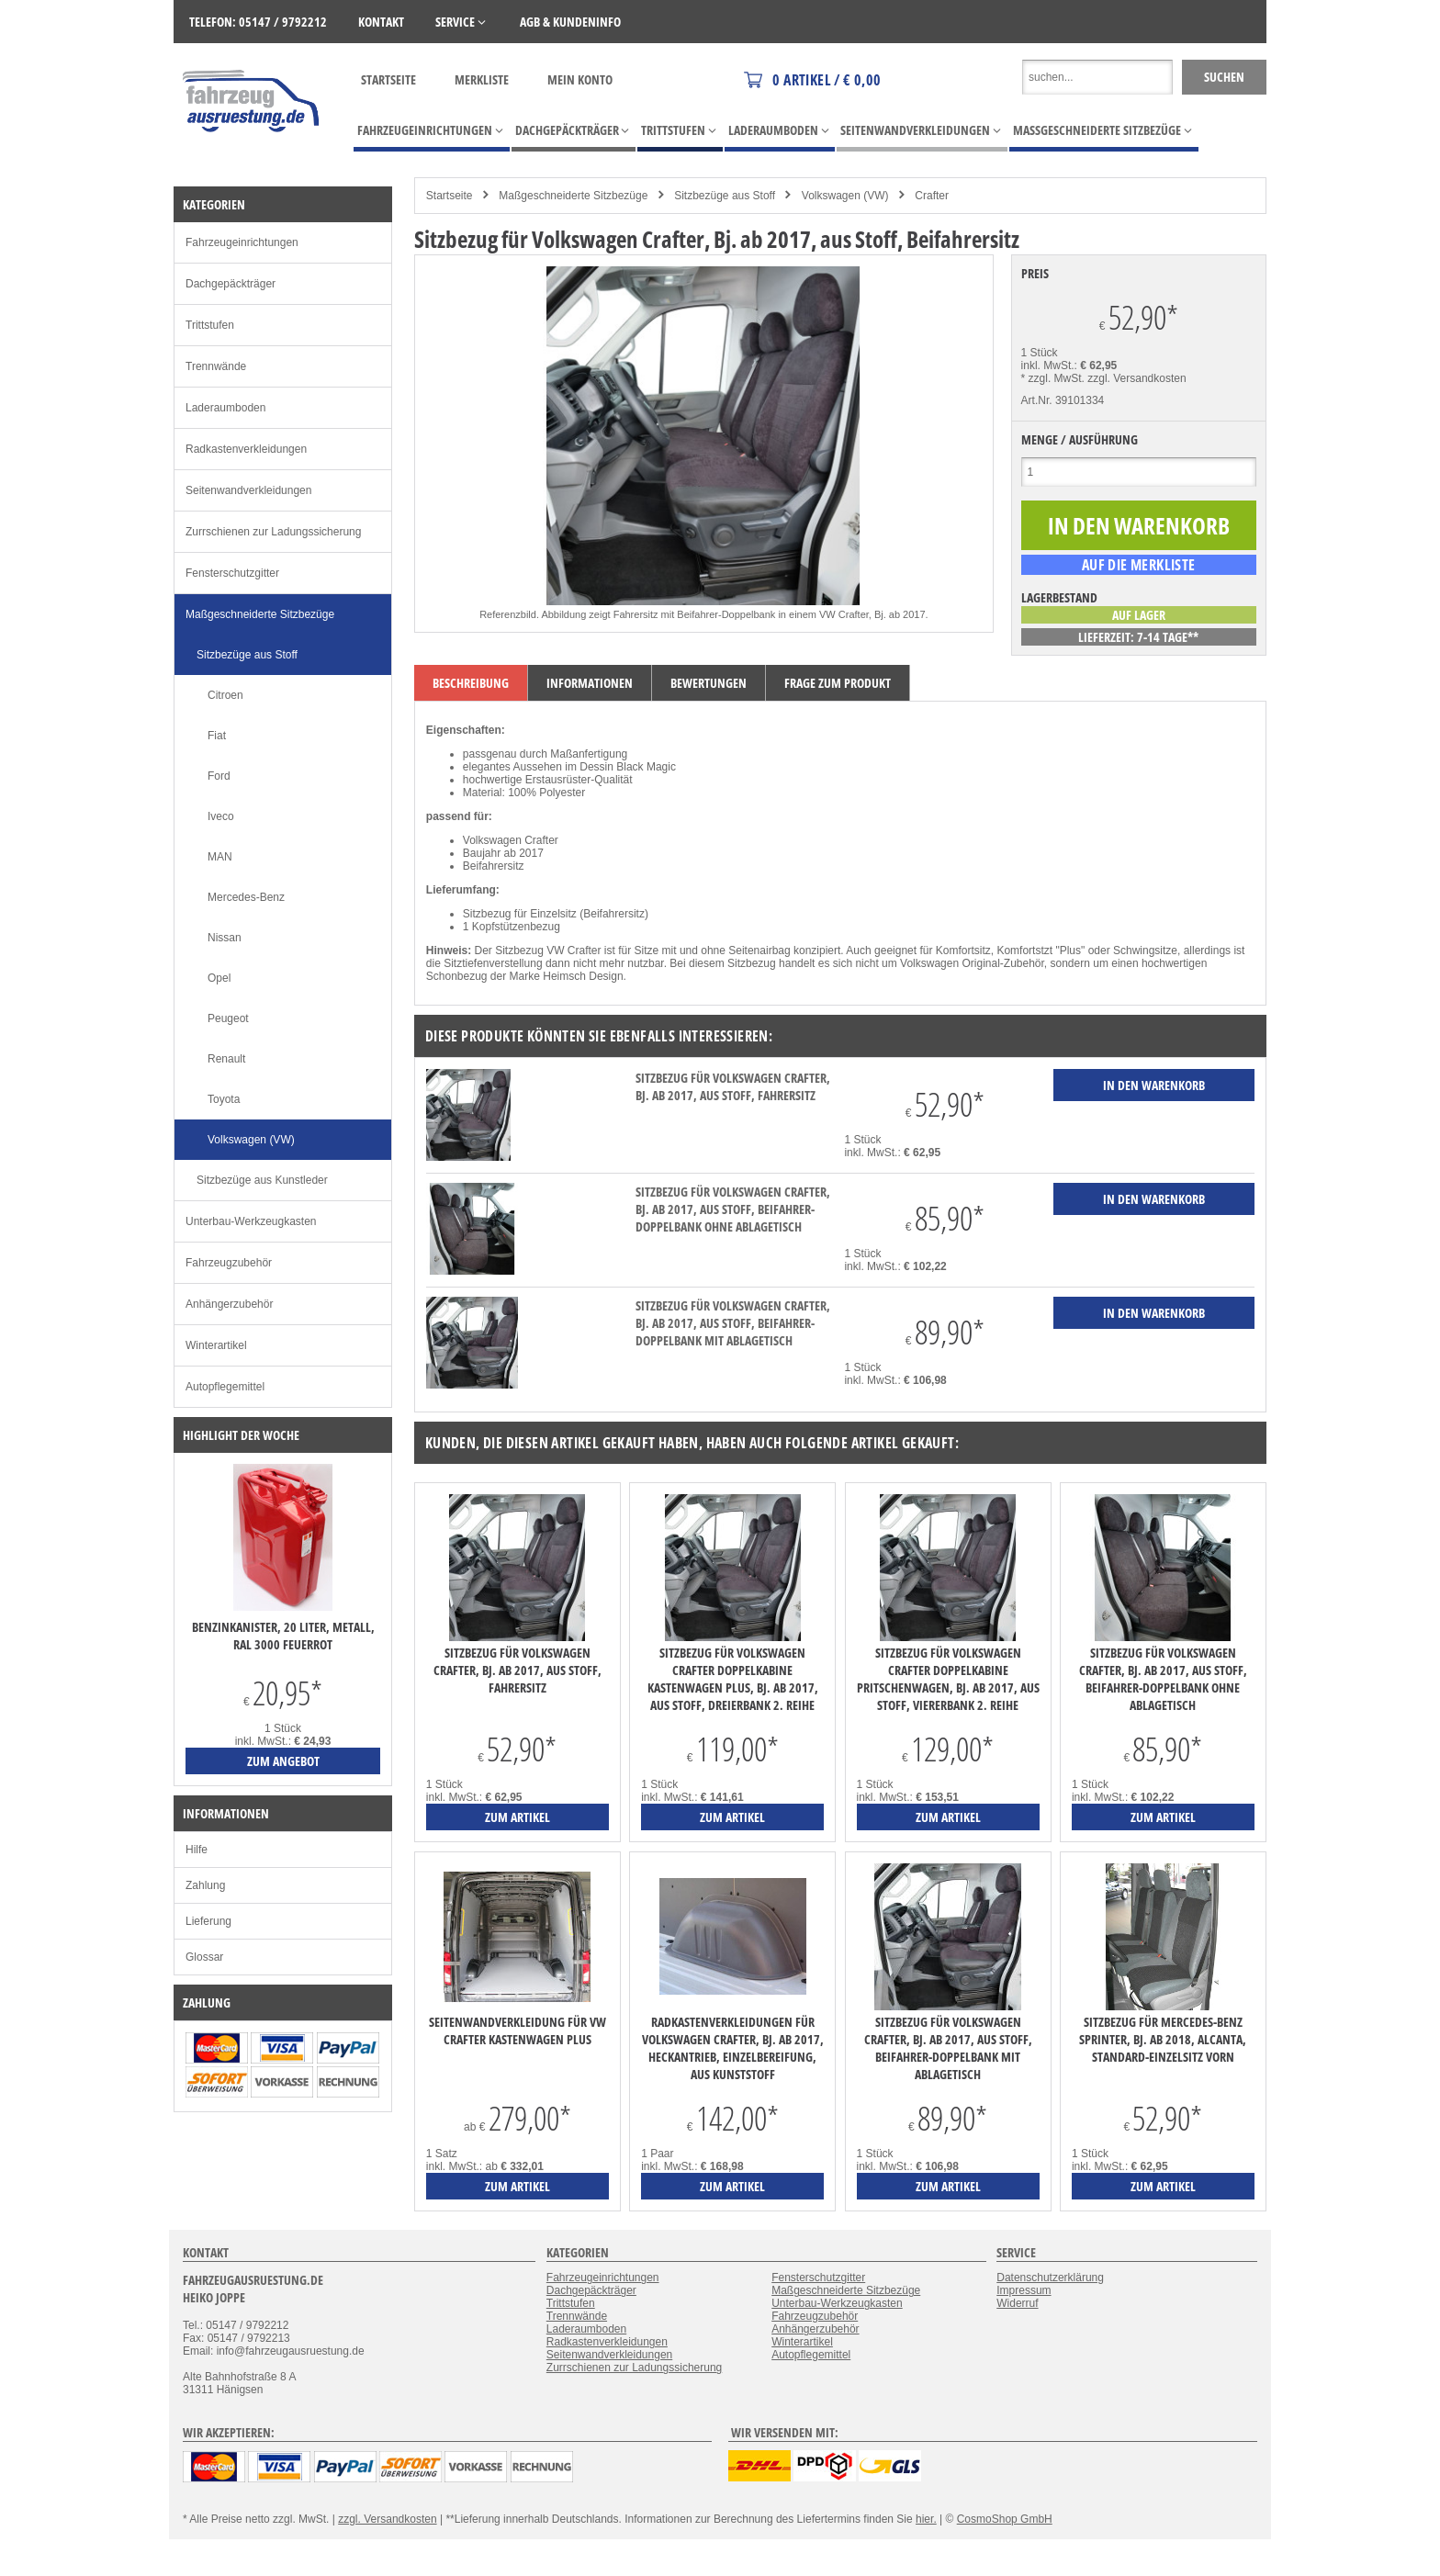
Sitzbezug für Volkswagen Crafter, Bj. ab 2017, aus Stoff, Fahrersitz (733, 1086)
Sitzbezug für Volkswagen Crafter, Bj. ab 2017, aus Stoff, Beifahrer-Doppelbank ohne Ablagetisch (733, 1209)
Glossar (204, 1957)
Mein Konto (580, 79)
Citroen (225, 695)
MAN (220, 856)
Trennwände (216, 366)
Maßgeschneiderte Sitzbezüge (573, 195)
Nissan (225, 937)
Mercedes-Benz (246, 897)
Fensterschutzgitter (232, 573)
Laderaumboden (225, 407)
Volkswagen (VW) (845, 195)
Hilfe (197, 1849)
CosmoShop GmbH (1004, 2519)
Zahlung (205, 1885)
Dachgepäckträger (231, 283)
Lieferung (208, 1921)
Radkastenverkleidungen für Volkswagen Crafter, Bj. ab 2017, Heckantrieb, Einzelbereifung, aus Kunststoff (733, 2048)
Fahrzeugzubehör (229, 1262)
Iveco (221, 816)
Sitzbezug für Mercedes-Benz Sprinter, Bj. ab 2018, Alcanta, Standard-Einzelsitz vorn (1162, 2039)
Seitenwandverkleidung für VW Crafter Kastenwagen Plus (517, 2030)
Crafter (932, 195)
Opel (219, 978)
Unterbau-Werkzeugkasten (251, 1221)
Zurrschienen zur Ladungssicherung (273, 531)
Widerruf (1017, 2303)
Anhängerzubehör (229, 1304)
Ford (219, 776)
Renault (226, 1058)
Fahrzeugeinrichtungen (242, 242)
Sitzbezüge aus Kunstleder (262, 1180)
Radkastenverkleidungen (246, 449)
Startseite (388, 79)
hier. (926, 2519)
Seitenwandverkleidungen (248, 490)
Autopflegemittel (225, 1386)
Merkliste (482, 79)
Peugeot (228, 1018)
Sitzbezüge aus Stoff (724, 195)
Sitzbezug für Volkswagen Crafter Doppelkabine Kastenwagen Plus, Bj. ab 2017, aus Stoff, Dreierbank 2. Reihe (732, 1679)
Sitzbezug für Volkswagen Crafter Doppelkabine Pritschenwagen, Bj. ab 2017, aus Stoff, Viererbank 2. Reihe (948, 1679)
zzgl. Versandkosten (1136, 378)
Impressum (1023, 2290)
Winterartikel (216, 1345)
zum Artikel (517, 1817)
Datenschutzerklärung (1050, 2277)
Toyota (224, 1099)
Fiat (217, 735)
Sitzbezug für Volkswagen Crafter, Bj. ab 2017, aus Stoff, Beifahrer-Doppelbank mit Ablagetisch (733, 1323)
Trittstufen (210, 325)
